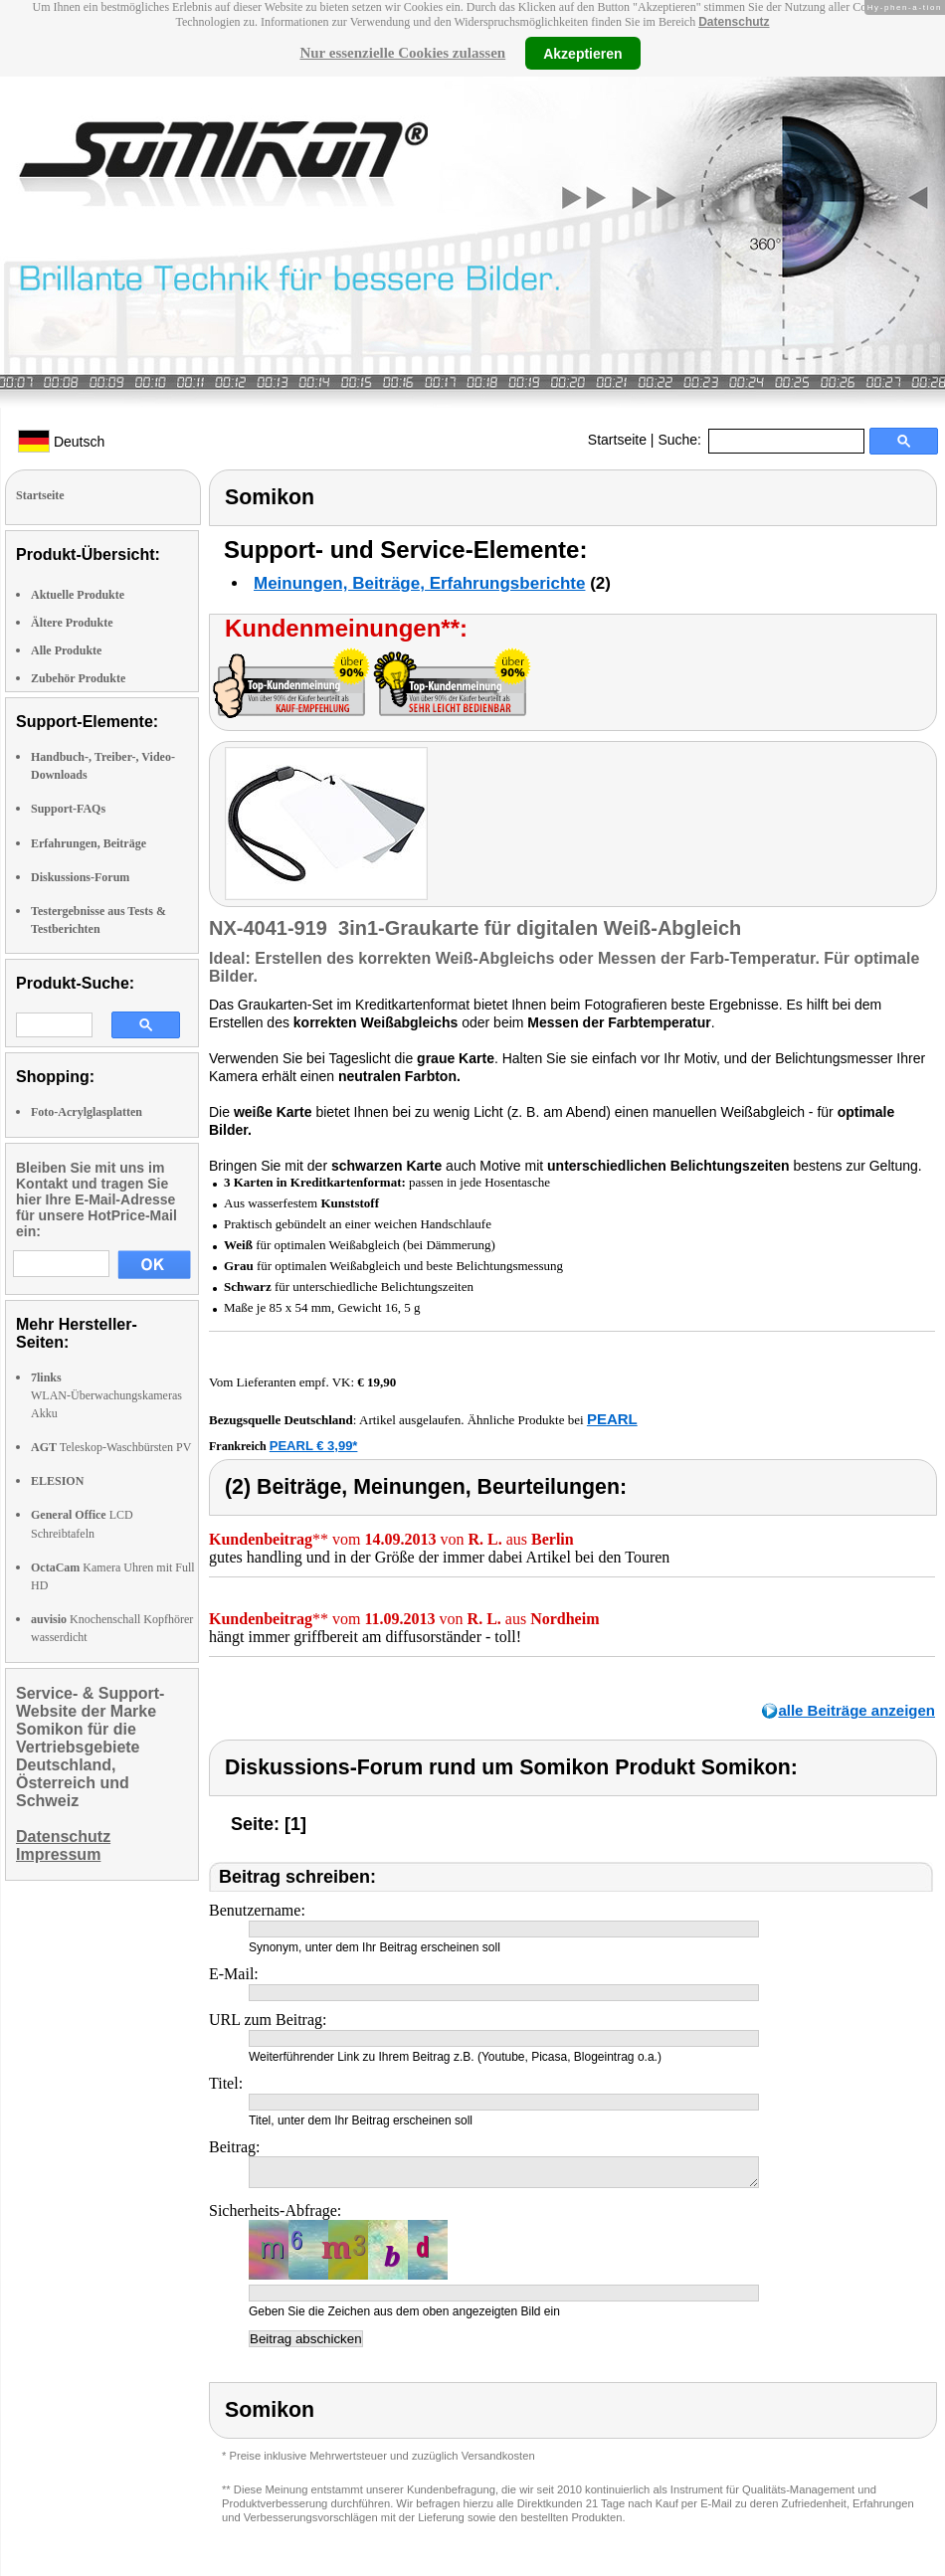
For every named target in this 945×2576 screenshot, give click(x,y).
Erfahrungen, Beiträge (88, 843)
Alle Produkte (66, 650)
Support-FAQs (68, 809)
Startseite (617, 440)
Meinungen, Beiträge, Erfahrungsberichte (419, 583)
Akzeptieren (582, 53)
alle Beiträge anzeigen (856, 1710)
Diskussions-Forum (80, 877)
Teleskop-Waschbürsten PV (111, 1447)
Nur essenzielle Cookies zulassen (402, 53)
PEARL (612, 1418)
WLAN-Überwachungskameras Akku (106, 1395)
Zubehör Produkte (78, 678)
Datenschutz (733, 22)
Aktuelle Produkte (77, 595)
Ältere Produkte (72, 623)
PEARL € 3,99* (314, 1445)
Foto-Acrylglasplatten (86, 1112)
